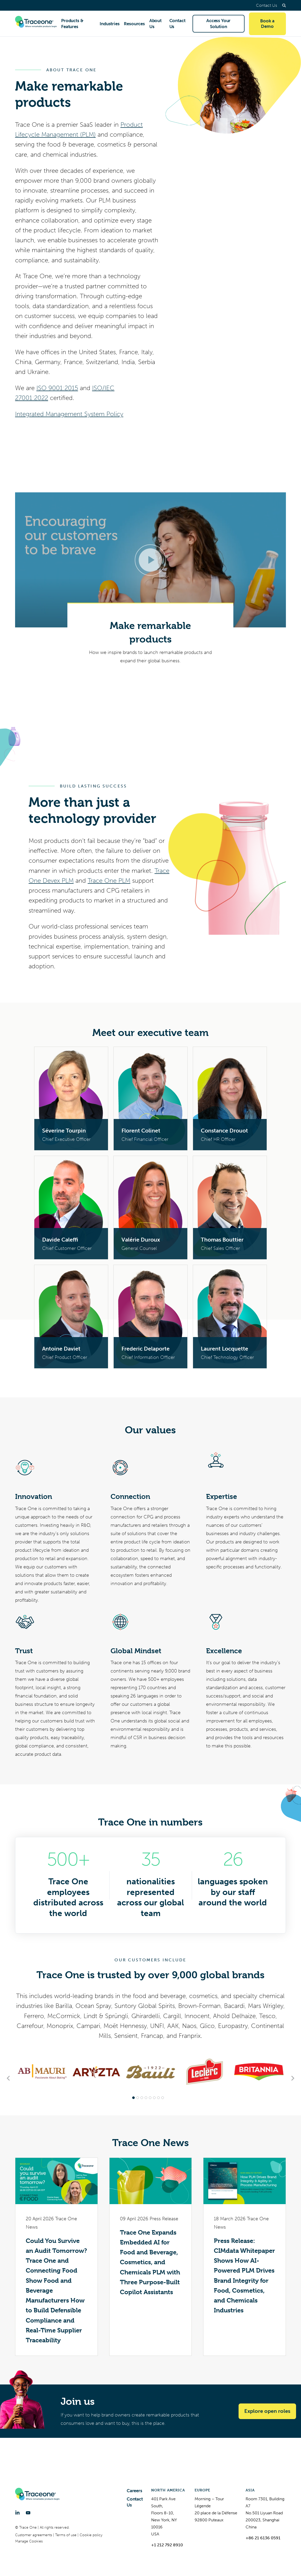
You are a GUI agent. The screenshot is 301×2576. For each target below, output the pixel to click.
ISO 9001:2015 (57, 388)
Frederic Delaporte (145, 1348)
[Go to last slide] (8, 2078)
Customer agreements (34, 2535)
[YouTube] (28, 2512)
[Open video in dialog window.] (150, 559)
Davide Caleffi (60, 1239)
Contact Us (266, 5)
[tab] (133, 2097)
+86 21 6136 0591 (263, 2537)
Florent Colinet (140, 1130)
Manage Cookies (29, 2541)
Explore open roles (267, 2411)
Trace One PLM (109, 880)
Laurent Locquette (224, 1348)
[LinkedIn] (17, 2512)
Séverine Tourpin (64, 1130)
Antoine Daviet (61, 1348)
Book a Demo (267, 23)
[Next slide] (292, 2078)
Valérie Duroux (140, 1239)
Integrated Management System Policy (69, 414)
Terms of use (66, 2535)
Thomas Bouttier (222, 1239)
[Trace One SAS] (36, 23)
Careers (134, 2490)
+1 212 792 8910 (167, 2544)
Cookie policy (91, 2535)
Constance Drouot (224, 1130)
